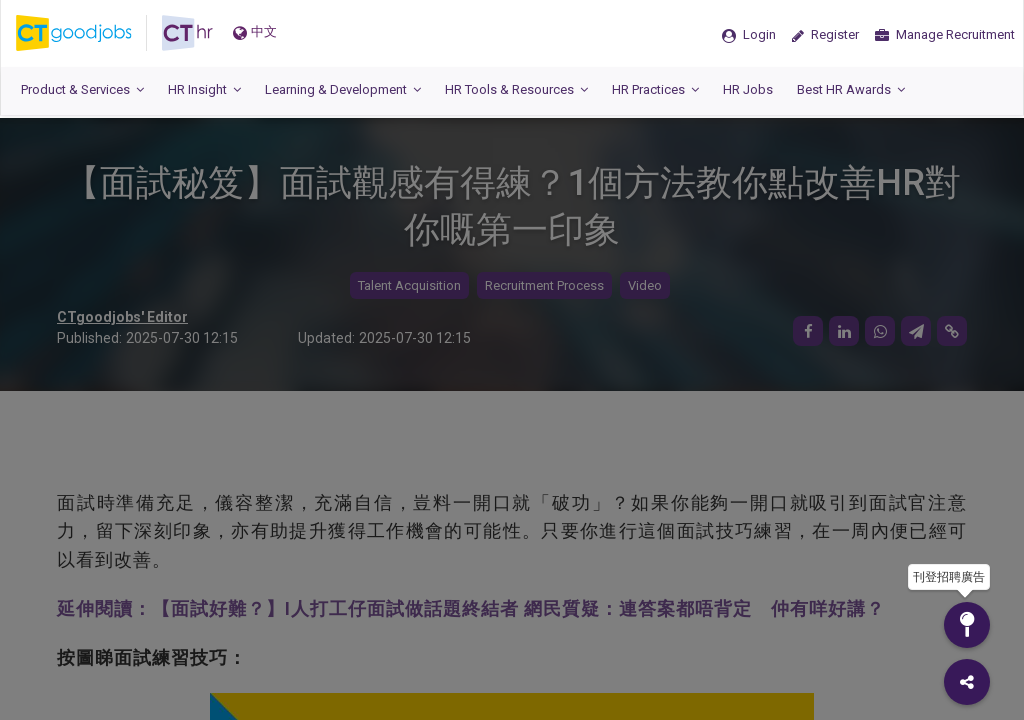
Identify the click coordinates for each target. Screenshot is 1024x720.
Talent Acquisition (409, 285)
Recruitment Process (544, 285)
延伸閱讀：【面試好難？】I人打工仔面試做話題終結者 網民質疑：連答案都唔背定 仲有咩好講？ (471, 608)
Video (645, 285)
